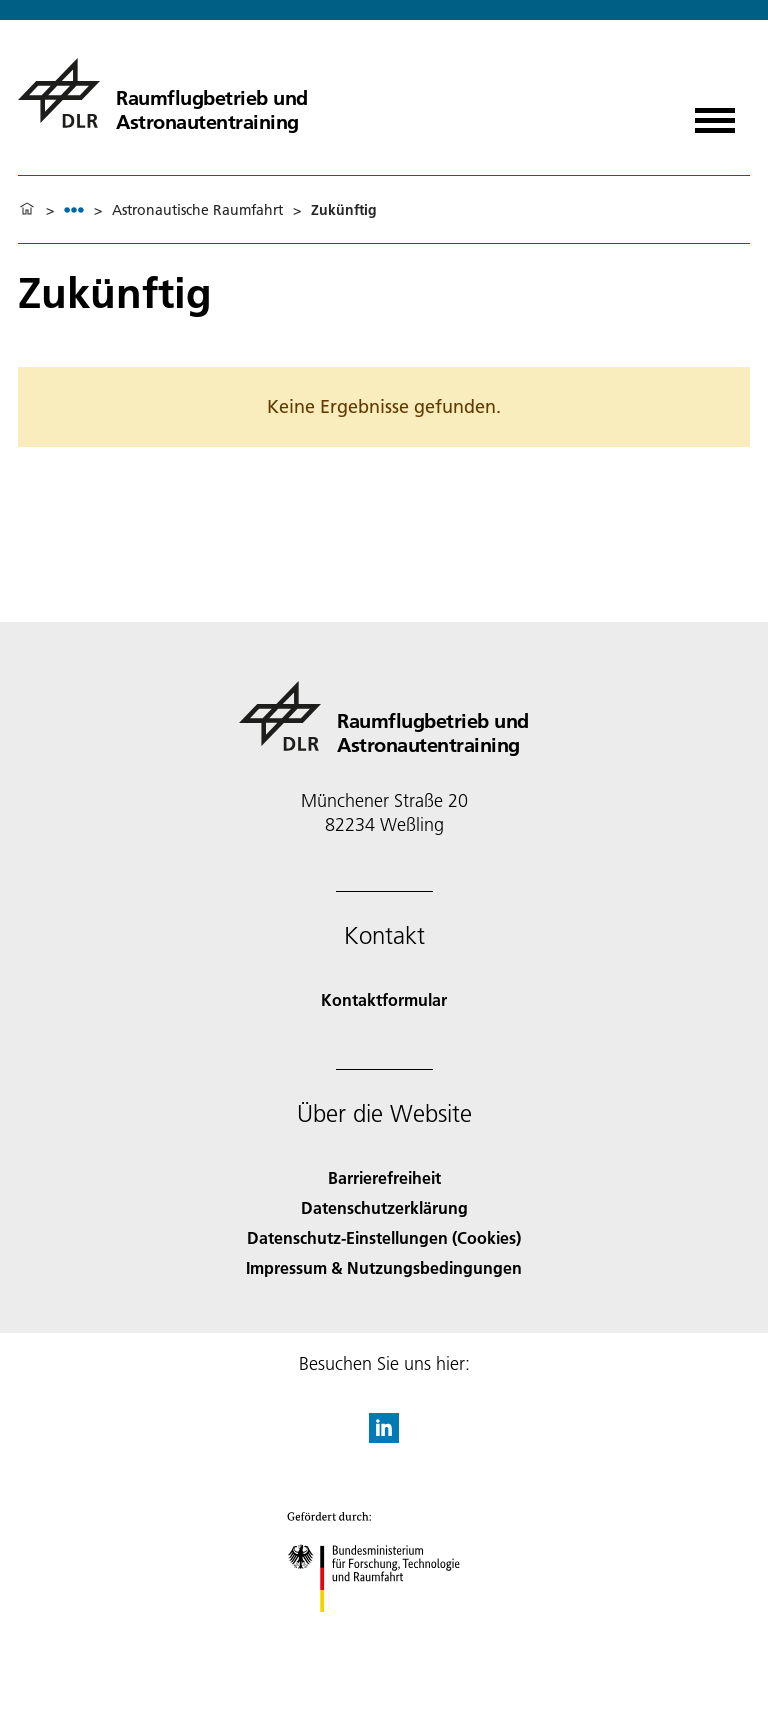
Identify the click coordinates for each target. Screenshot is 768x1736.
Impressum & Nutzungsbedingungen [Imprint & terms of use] (384, 1267)
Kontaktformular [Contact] (384, 999)
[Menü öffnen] (715, 113)
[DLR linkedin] (384, 1436)
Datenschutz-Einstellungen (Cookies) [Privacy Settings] (384, 1237)
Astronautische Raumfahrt (197, 210)
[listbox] (74, 209)
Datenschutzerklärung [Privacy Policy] (384, 1207)
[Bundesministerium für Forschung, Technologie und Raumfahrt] (384, 1629)
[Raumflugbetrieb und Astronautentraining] (163, 93)
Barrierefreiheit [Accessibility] (384, 1177)
